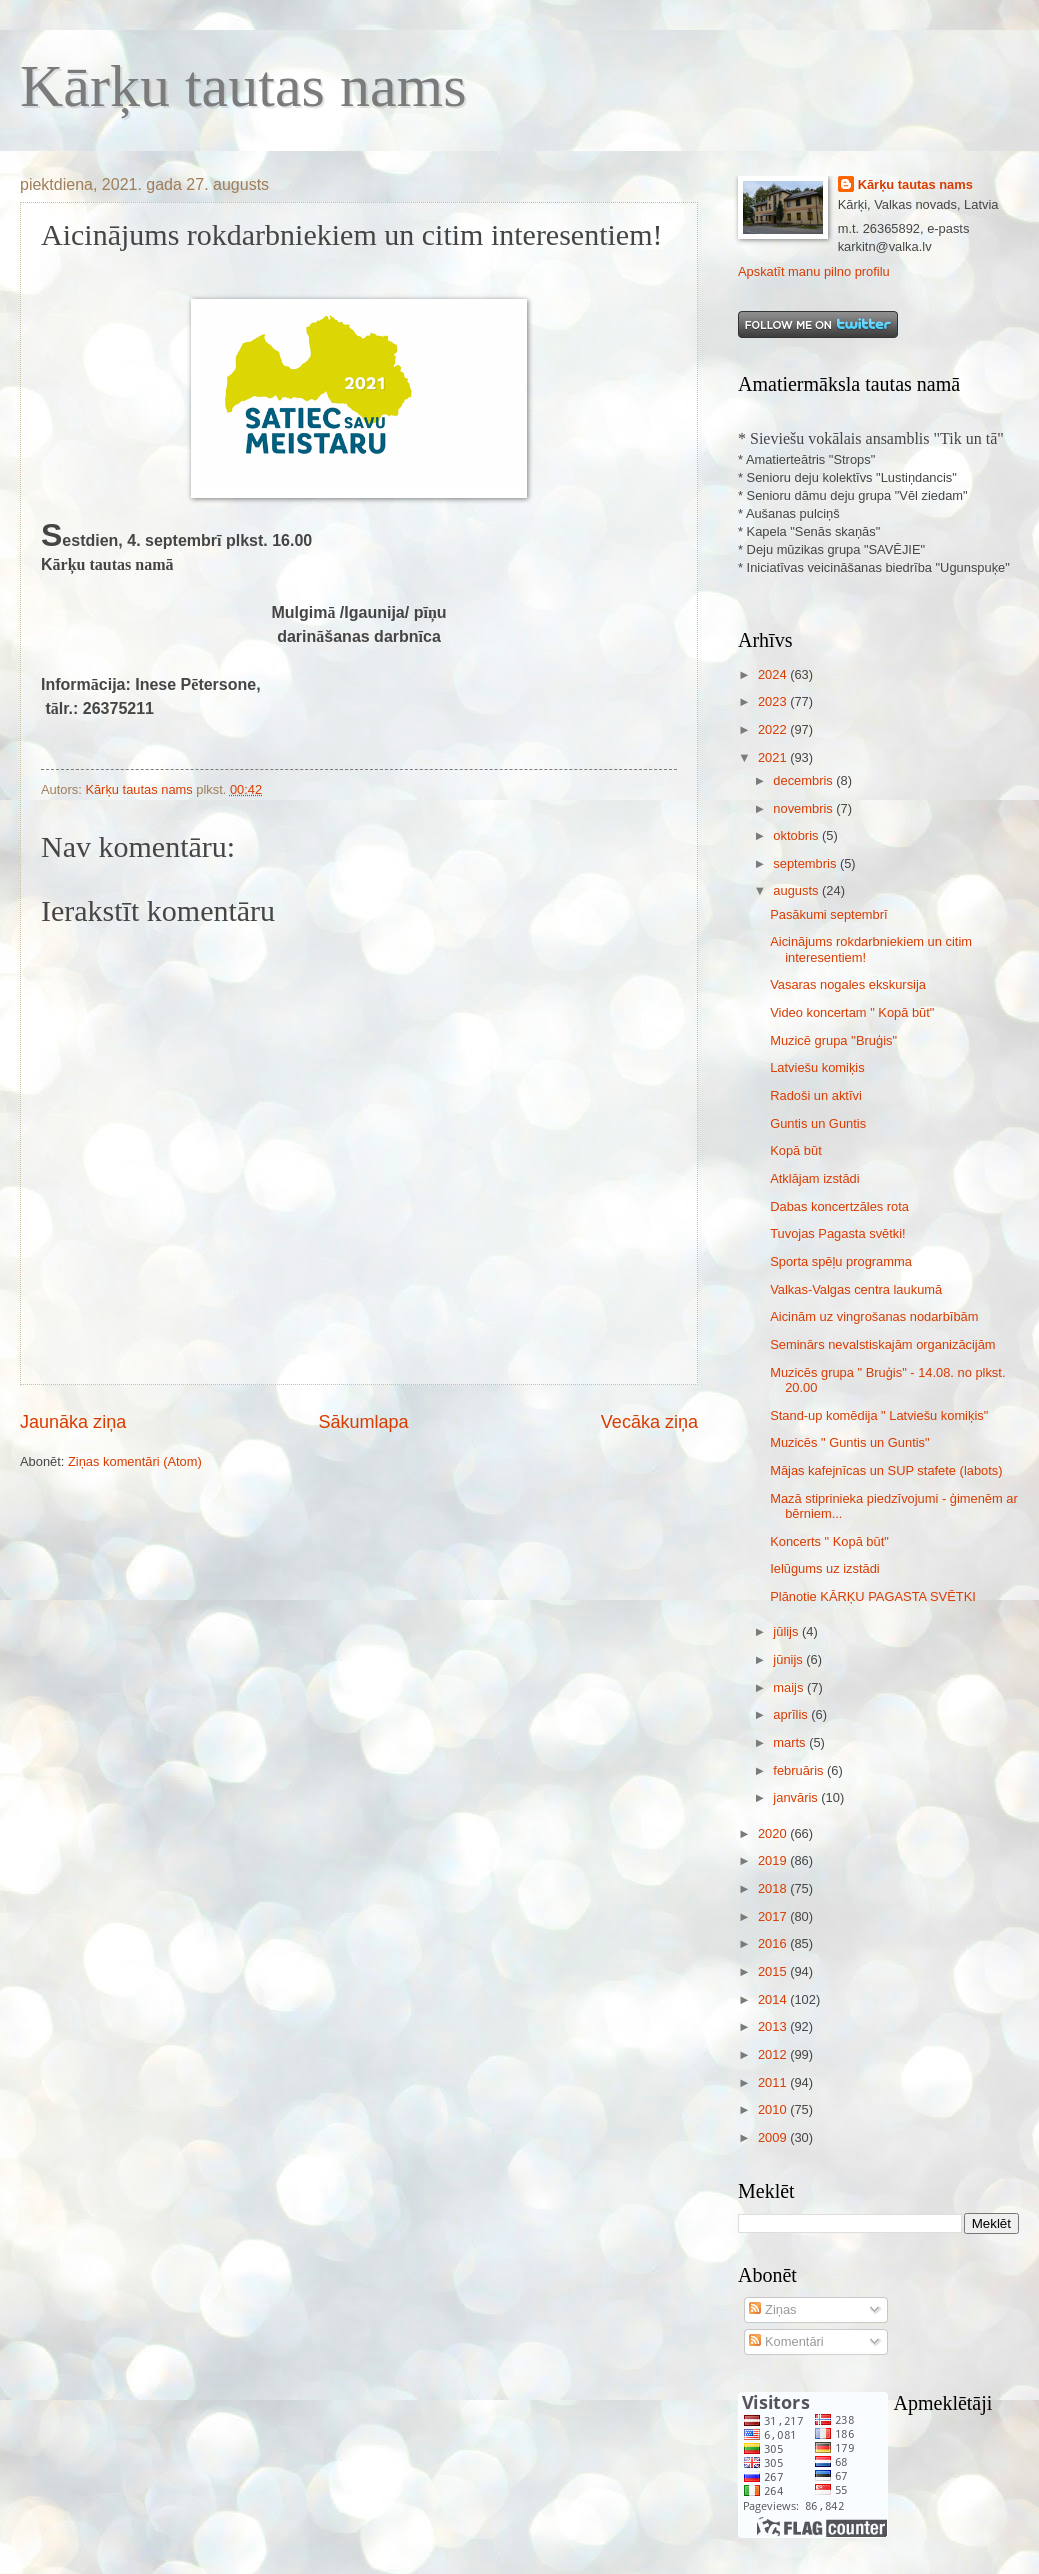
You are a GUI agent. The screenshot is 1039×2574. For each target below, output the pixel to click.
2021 (774, 757)
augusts (797, 890)
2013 (774, 2026)
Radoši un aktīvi (816, 1095)
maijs (790, 1687)
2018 (774, 1888)
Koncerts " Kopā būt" (829, 1541)
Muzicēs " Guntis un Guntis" (849, 1442)
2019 (774, 1860)
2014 (774, 1999)
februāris (800, 1770)
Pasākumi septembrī (828, 914)
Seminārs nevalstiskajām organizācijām (882, 1344)
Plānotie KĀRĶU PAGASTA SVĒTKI (873, 1596)
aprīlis (792, 1714)
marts (791, 1742)
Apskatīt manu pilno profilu (814, 271)
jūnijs (789, 1659)
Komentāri (786, 2341)
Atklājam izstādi (814, 1178)
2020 (774, 1833)
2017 (774, 1916)
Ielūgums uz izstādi (825, 1568)
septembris (806, 863)
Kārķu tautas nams (243, 86)
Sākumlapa (363, 1422)
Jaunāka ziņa (73, 1422)
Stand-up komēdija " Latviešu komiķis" (879, 1415)
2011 (774, 2082)
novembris (804, 808)
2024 (774, 674)
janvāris (797, 1797)
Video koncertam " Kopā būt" (852, 1012)
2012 (774, 2054)
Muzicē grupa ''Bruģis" (833, 1040)
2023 (774, 701)
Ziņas (772, 2309)
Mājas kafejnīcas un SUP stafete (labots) (886, 1470)
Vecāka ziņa (649, 1422)
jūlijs (787, 1631)
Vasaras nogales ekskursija (848, 984)
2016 (774, 1943)
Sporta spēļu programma (841, 1261)
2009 (774, 2137)
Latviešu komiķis (817, 1067)
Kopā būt (796, 1150)
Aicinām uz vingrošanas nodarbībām (874, 1316)
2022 (774, 729)
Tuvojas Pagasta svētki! (838, 1233)
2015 (774, 1971)
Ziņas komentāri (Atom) (135, 1461)
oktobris (797, 835)
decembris (804, 780)
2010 (774, 2109)
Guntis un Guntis (818, 1123)
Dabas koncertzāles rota (839, 1206)
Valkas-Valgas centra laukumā (856, 1289)
